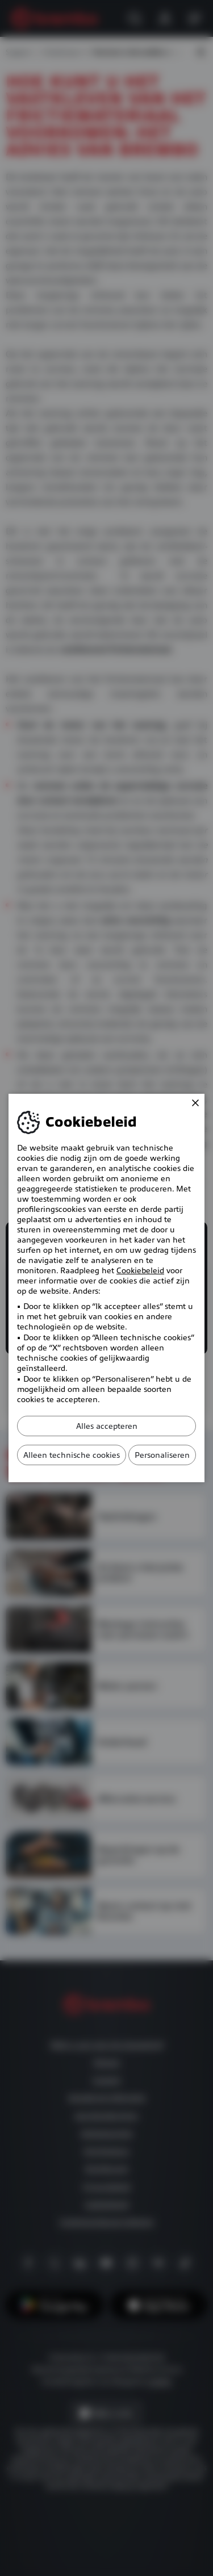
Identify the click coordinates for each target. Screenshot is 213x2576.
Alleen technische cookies (71, 1455)
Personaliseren (162, 1455)
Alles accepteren (106, 1426)
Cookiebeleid (140, 1270)
